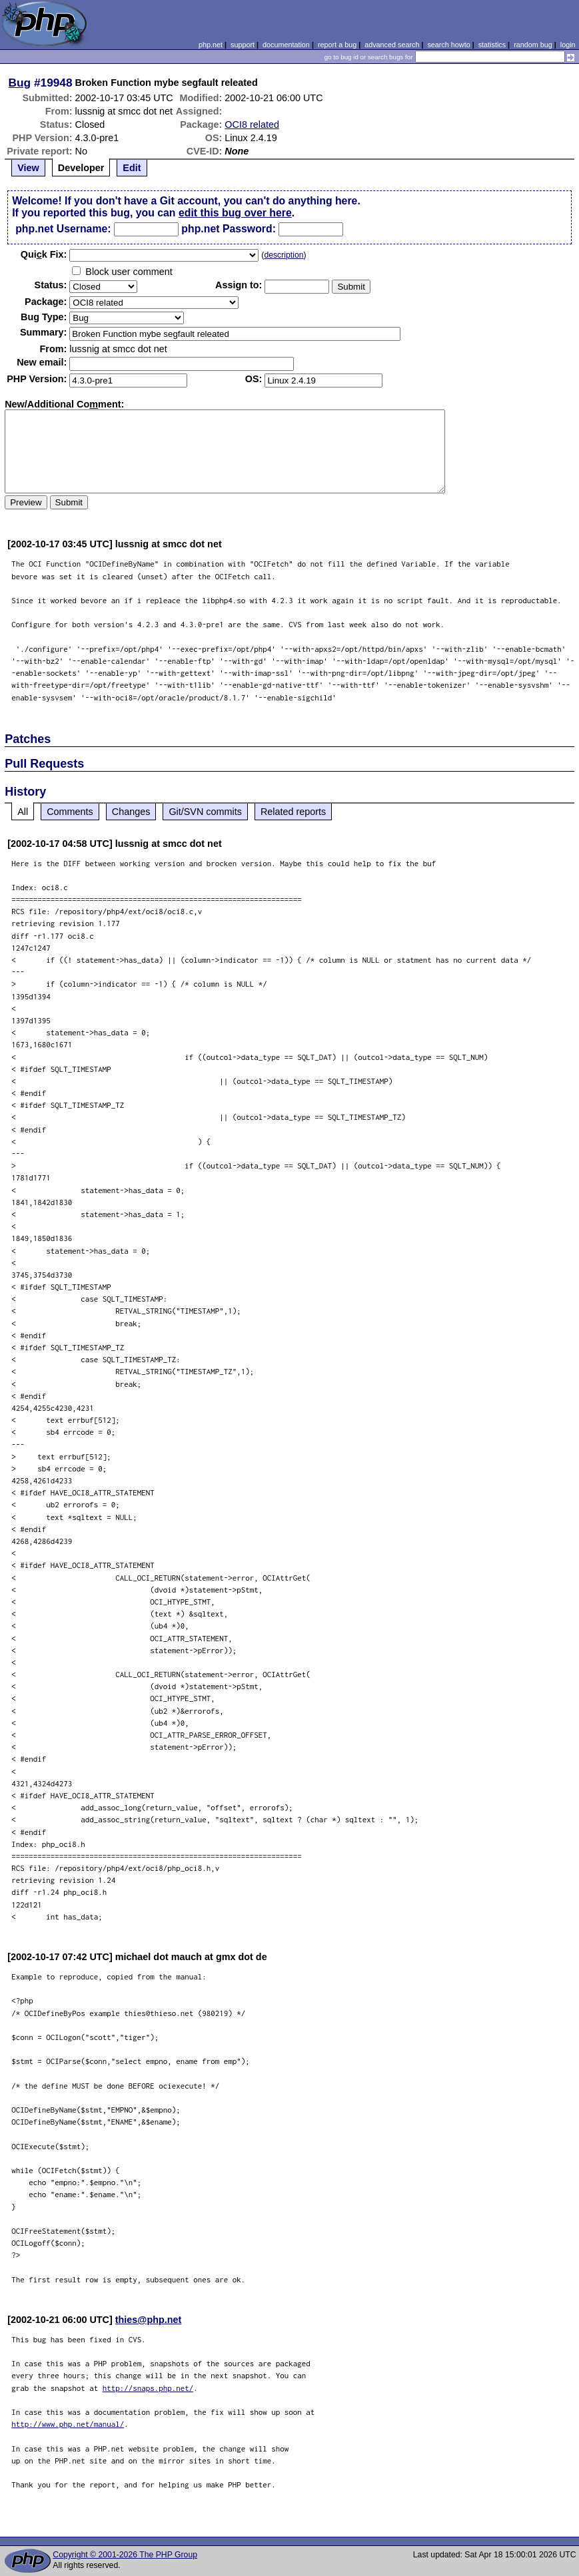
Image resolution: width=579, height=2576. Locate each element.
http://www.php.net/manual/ (67, 2424)
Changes (131, 811)
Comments (70, 811)
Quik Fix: (44, 254)
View (28, 167)
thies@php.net (148, 2319)
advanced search (391, 45)
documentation (286, 45)
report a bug (337, 45)
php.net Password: (228, 228)
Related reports (293, 811)
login (568, 45)
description (283, 255)
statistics (492, 45)
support (243, 45)
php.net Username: (63, 228)
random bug (533, 45)
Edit (132, 167)
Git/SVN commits (205, 811)
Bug (20, 82)
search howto (448, 45)
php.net (211, 45)
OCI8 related (252, 124)
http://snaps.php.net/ (148, 2388)
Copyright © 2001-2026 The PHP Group (125, 2554)
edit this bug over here (235, 212)
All (22, 811)
